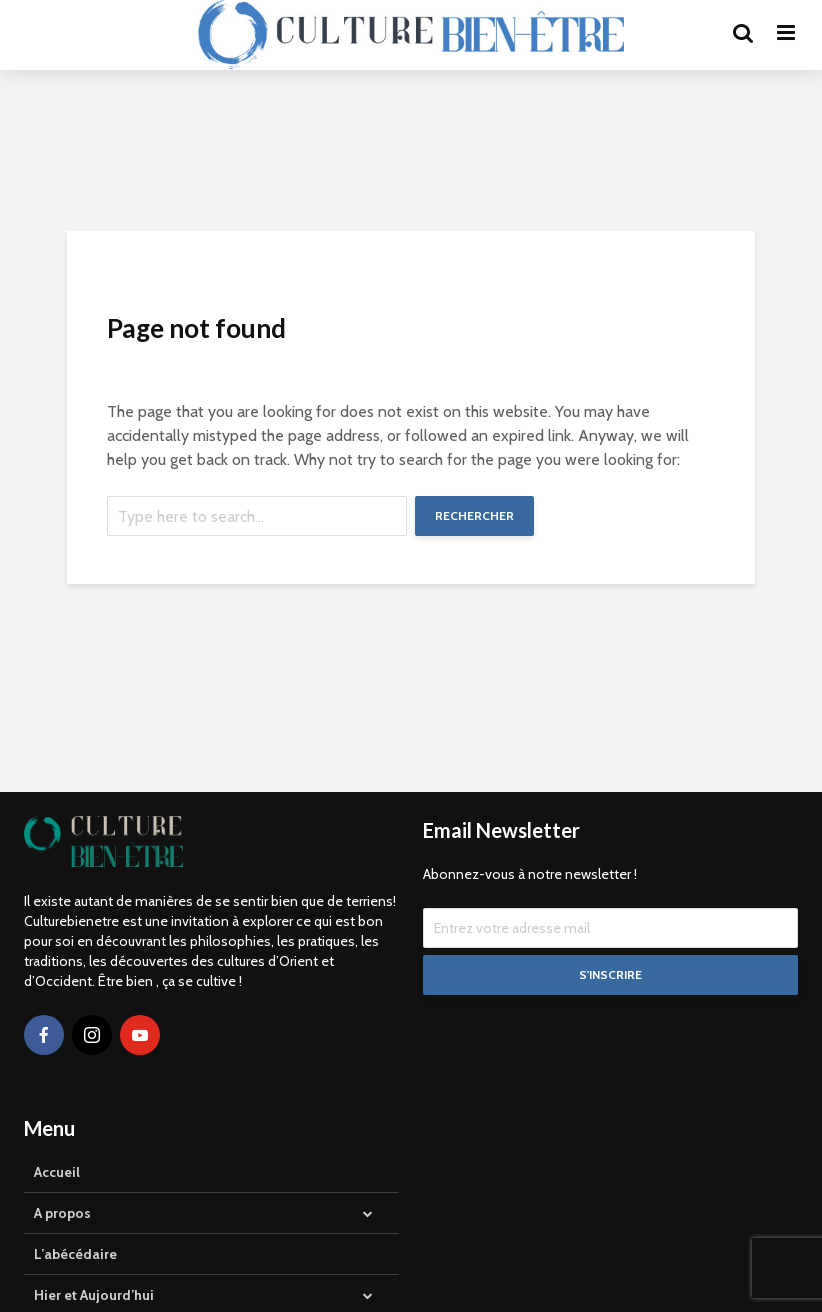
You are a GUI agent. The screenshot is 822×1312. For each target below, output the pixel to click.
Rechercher (474, 515)
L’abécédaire (75, 1254)
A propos (62, 1213)
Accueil (57, 1172)
